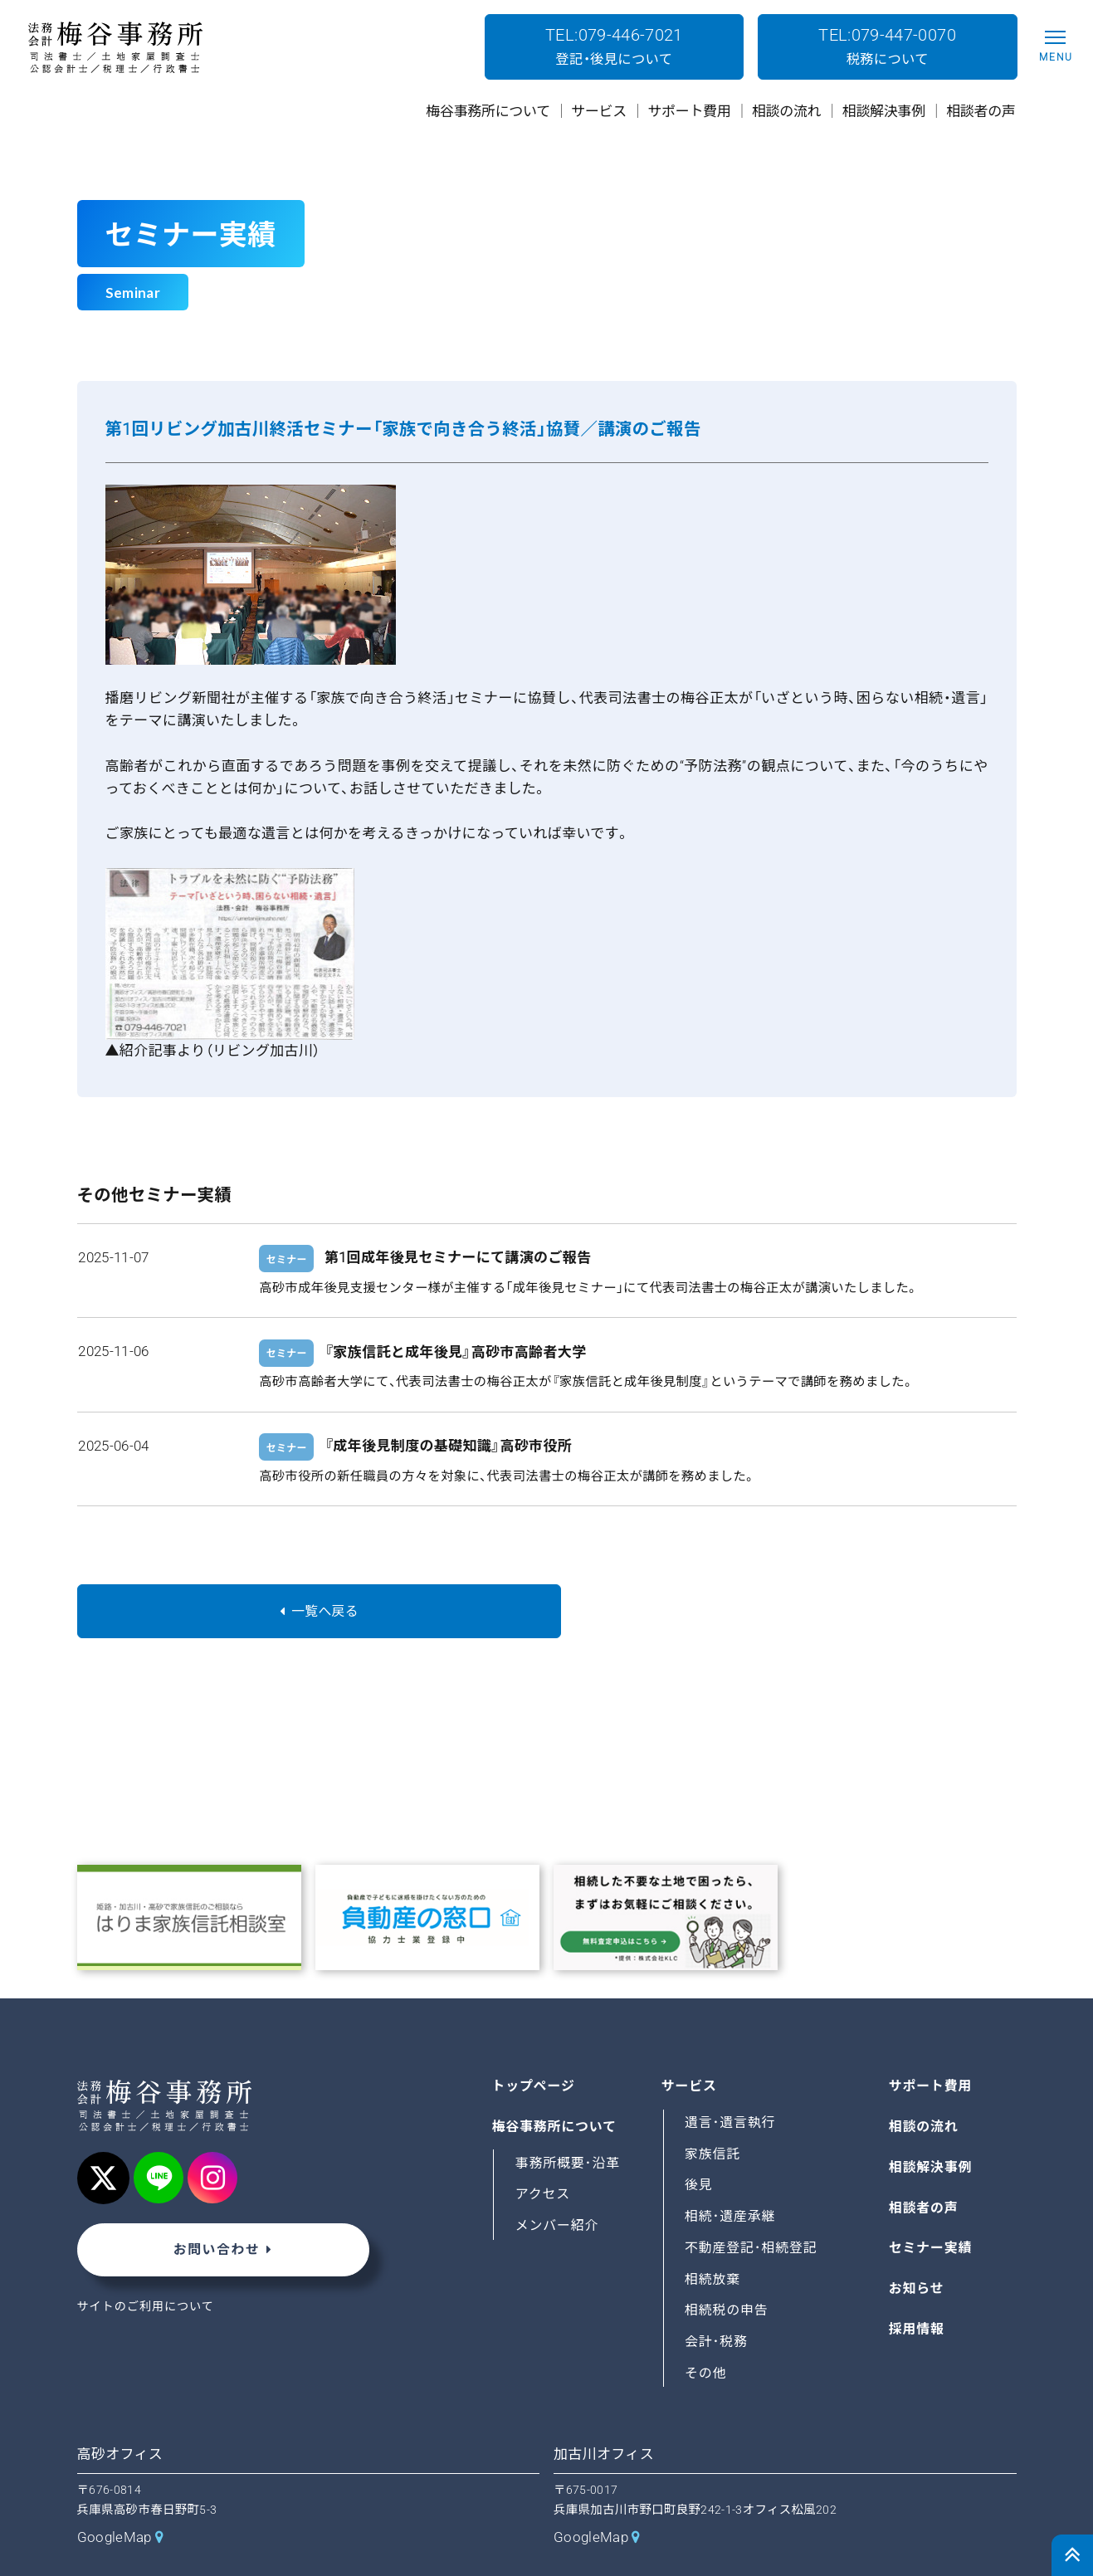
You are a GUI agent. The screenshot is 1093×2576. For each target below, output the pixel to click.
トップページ (534, 2045)
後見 (699, 2144)
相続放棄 (713, 2238)
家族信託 (713, 2112)
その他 (706, 2331)
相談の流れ (924, 2086)
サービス (689, 2045)
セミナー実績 (931, 2207)
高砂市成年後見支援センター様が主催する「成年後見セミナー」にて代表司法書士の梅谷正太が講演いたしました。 (589, 1288)
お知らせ (917, 2248)
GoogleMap (114, 2496)
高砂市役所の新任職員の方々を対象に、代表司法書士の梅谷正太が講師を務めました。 (507, 1476)
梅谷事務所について (555, 2086)
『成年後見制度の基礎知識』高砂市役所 (448, 1445)
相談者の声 (924, 2166)
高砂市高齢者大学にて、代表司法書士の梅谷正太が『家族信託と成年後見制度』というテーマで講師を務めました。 (587, 1381)
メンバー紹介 (557, 2185)
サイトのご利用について (147, 2268)
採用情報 (917, 2288)
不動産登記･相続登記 (752, 2206)
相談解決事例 (931, 2126)
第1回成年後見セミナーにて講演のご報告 (457, 1257)
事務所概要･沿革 (568, 2122)
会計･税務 (717, 2301)
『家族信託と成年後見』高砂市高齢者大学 (455, 1352)
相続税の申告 (727, 2269)
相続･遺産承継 (731, 2175)
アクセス (543, 2153)
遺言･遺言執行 (731, 2082)
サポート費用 (931, 2045)
